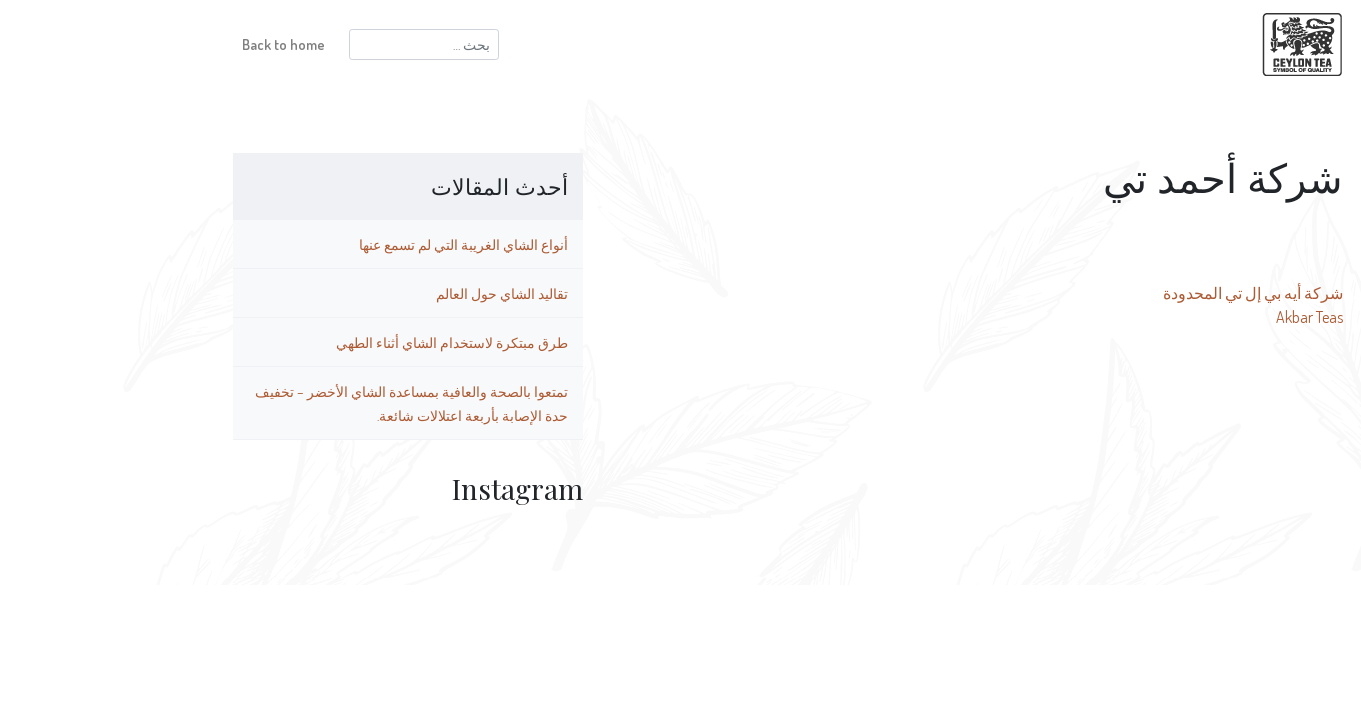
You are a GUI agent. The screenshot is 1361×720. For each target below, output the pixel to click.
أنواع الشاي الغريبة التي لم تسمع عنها (356, 244)
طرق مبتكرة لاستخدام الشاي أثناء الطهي (345, 342)
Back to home (176, 44)
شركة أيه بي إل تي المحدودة (1146, 293)
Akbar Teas (1202, 317)
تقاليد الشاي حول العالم (395, 293)
